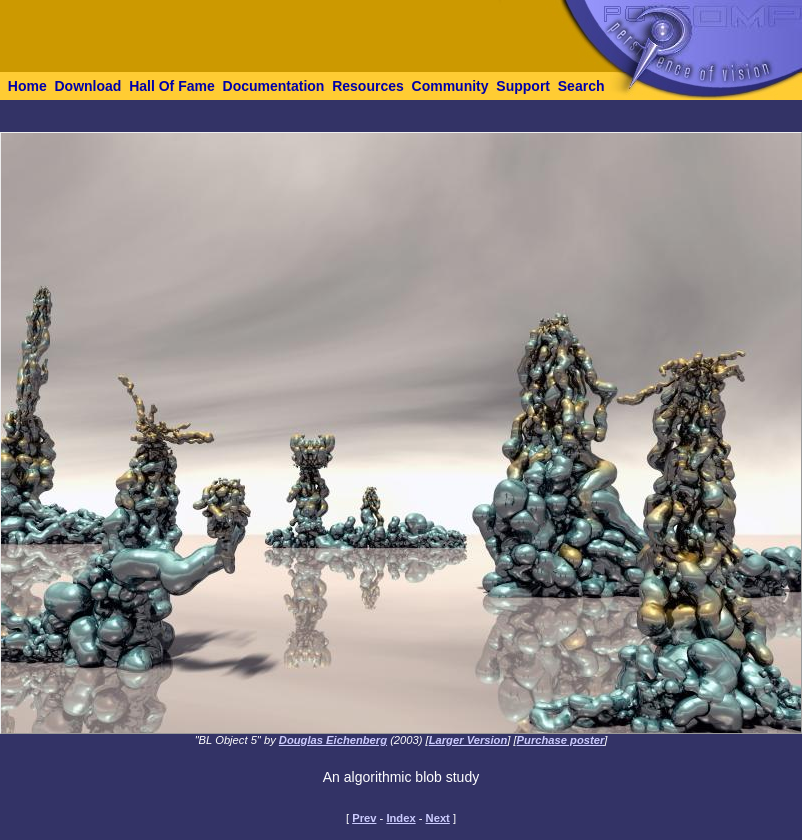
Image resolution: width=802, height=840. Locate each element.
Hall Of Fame (172, 86)
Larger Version (468, 740)
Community (450, 86)
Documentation (274, 86)
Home (27, 86)
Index (400, 818)
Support (523, 86)
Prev (364, 818)
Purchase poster (561, 740)
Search (581, 86)
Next (438, 818)
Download (87, 86)
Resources (368, 86)
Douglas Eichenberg (333, 740)
